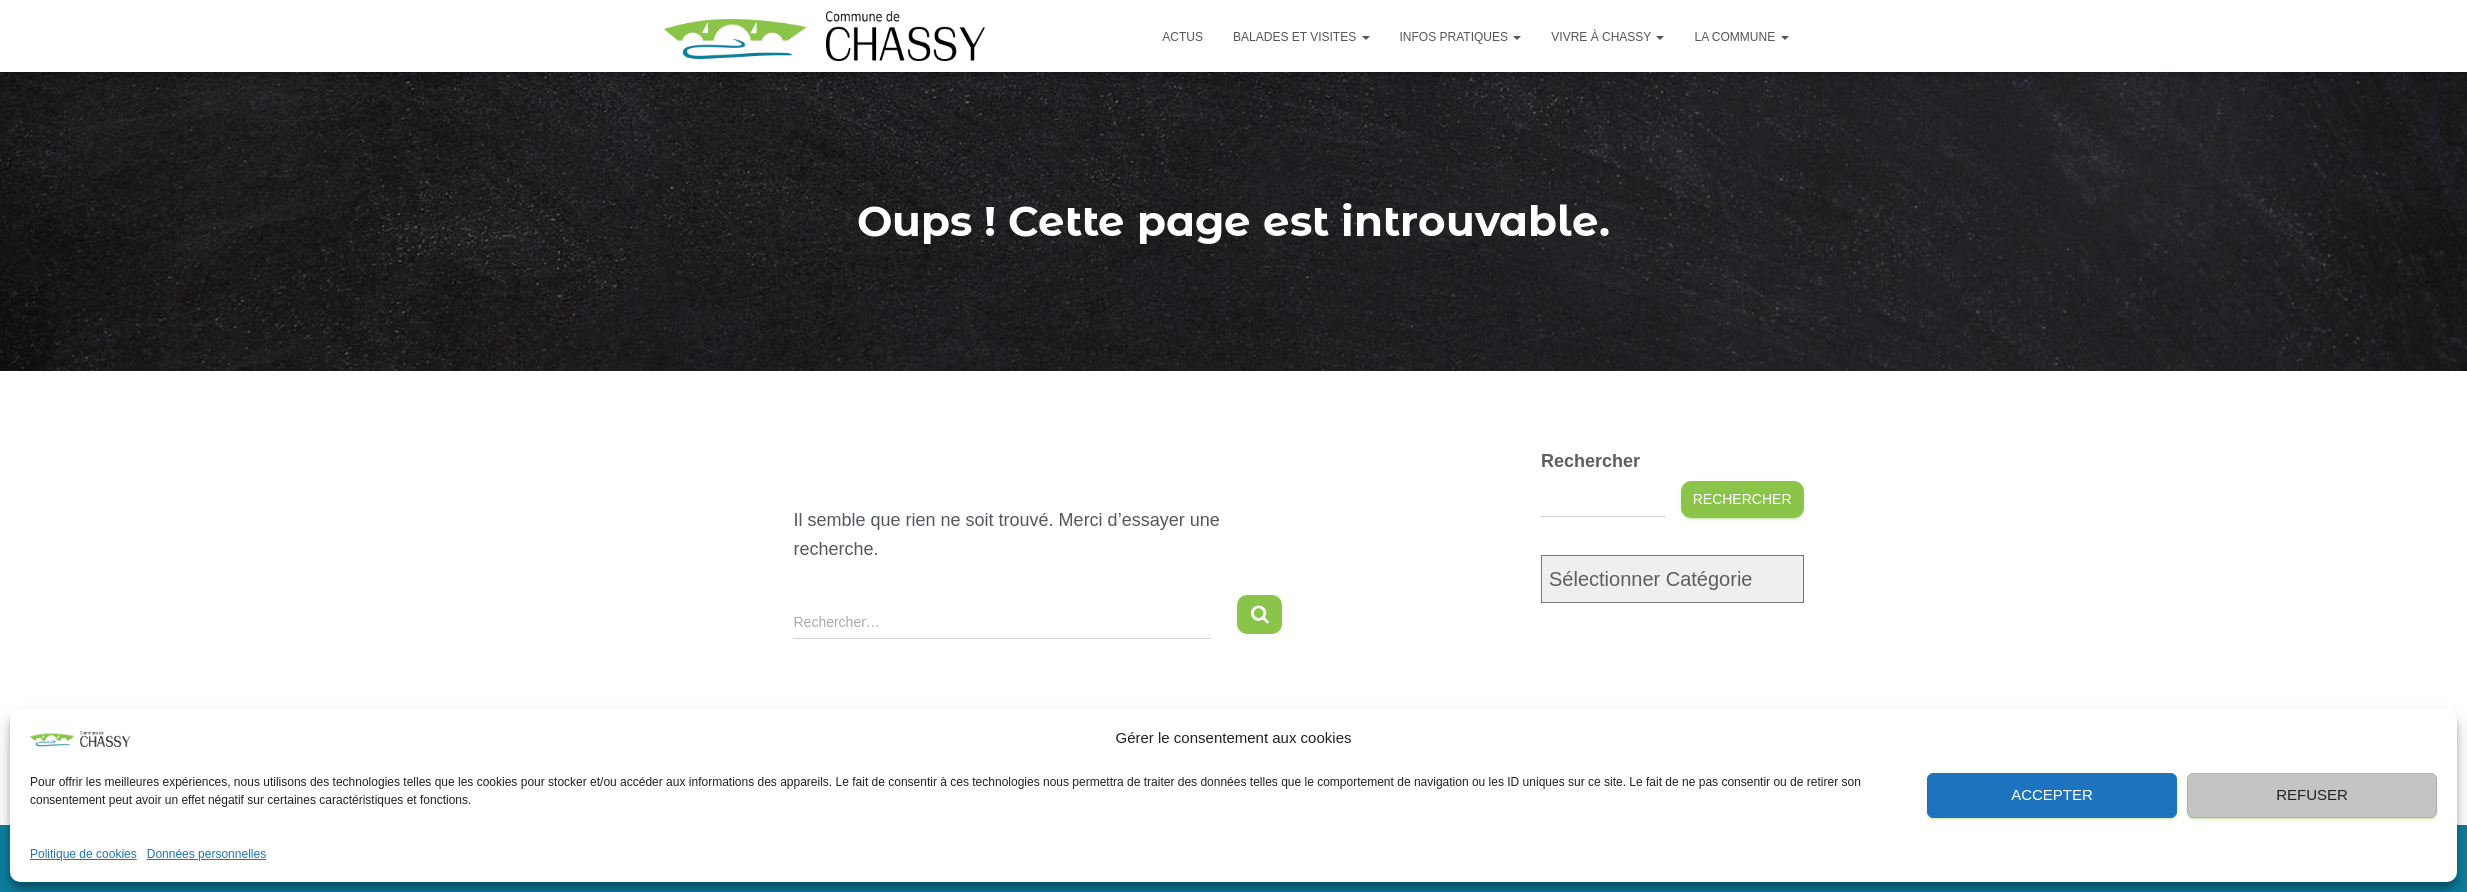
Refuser (2312, 794)
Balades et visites (1301, 37)
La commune (1741, 37)
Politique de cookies (83, 854)
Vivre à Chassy (1607, 37)
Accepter (2052, 794)
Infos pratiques (1461, 37)
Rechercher (1590, 461)
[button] (2427, 738)
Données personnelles (206, 854)
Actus (1182, 37)
